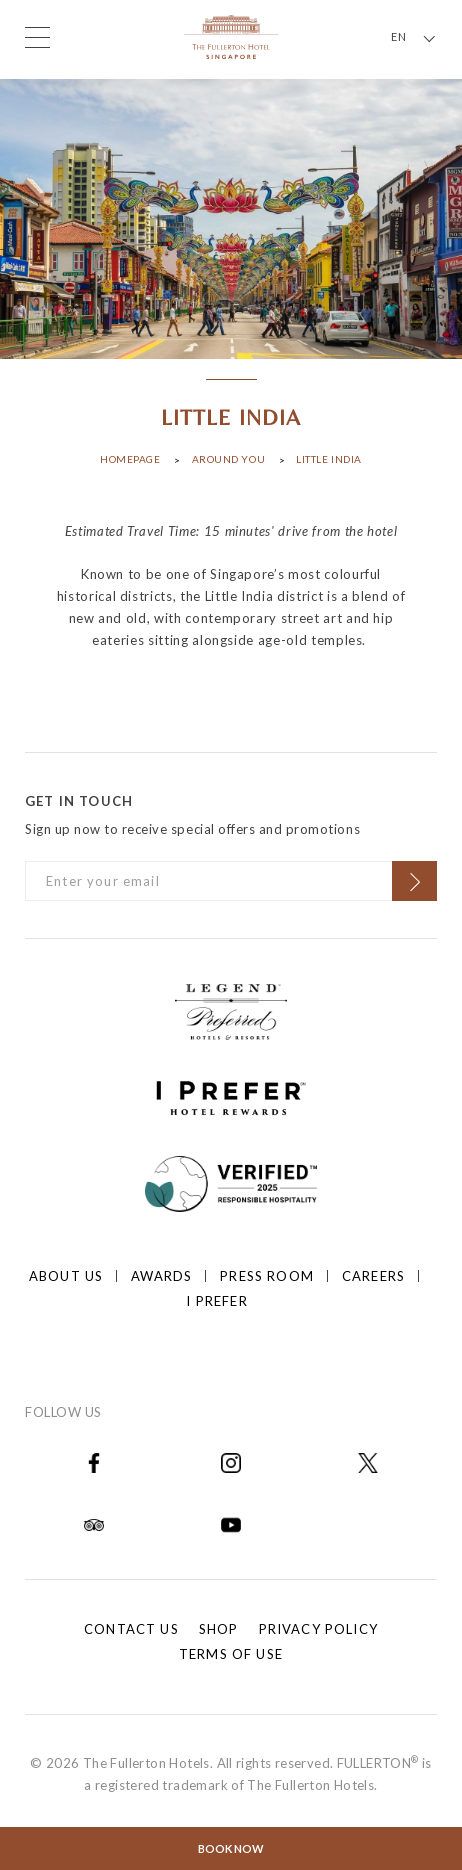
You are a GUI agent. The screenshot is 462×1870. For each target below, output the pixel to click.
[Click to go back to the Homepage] (231, 35)
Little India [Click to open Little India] (329, 459)
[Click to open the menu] (37, 37)
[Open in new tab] (93, 1461)
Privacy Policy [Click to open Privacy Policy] (318, 1629)
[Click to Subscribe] (414, 881)
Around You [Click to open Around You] (229, 459)
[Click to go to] (231, 1181)
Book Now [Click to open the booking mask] (231, 1848)
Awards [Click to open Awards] (161, 1276)
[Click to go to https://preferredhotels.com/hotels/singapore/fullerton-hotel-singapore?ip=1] (231, 1009)
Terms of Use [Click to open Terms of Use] (231, 1654)
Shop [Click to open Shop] (219, 1629)
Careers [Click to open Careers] (373, 1276)
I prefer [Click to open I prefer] (216, 1301)
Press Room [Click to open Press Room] (267, 1276)
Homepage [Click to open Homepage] (130, 459)
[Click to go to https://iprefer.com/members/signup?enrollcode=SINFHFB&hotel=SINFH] (231, 1095)
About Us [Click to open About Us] (66, 1276)
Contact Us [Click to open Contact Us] (131, 1629)
